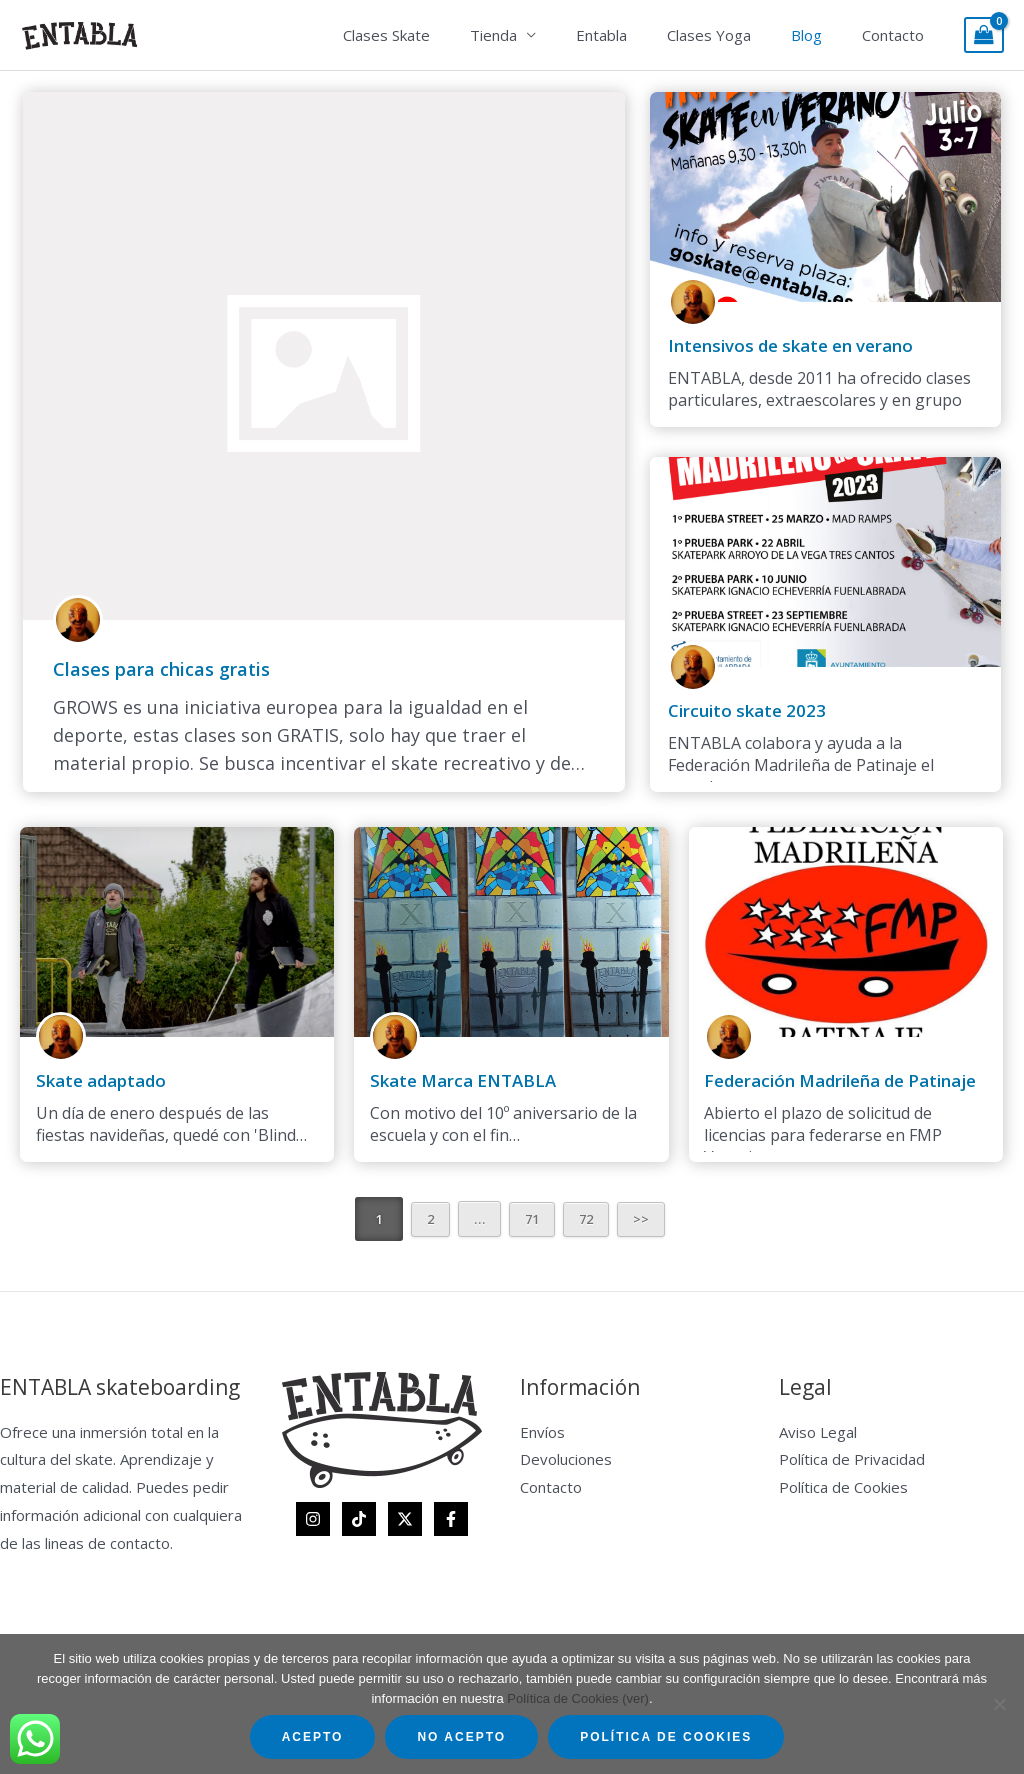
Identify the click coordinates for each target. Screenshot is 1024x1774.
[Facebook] (451, 1519)
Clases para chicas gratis (161, 669)
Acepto (313, 1737)
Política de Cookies (843, 1487)
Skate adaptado (98, 1081)
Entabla (636, 35)
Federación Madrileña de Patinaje (834, 1081)
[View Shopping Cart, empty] (984, 35)
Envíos (542, 1432)
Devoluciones (566, 1459)
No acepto (461, 1737)
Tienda (538, 35)
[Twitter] (405, 1519)
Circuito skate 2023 (742, 711)
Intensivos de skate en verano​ (786, 346)
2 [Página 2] (429, 1219)
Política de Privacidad (852, 1459)
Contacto (898, 35)
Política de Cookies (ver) (578, 1698)
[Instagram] (313, 1519)
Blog (821, 35)
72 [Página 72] (588, 1219)
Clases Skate (441, 35)
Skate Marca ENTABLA (455, 1081)
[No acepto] (999, 1704)
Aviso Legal (818, 1432)
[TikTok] (359, 1519)
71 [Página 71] (532, 1219)
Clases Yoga (734, 35)
